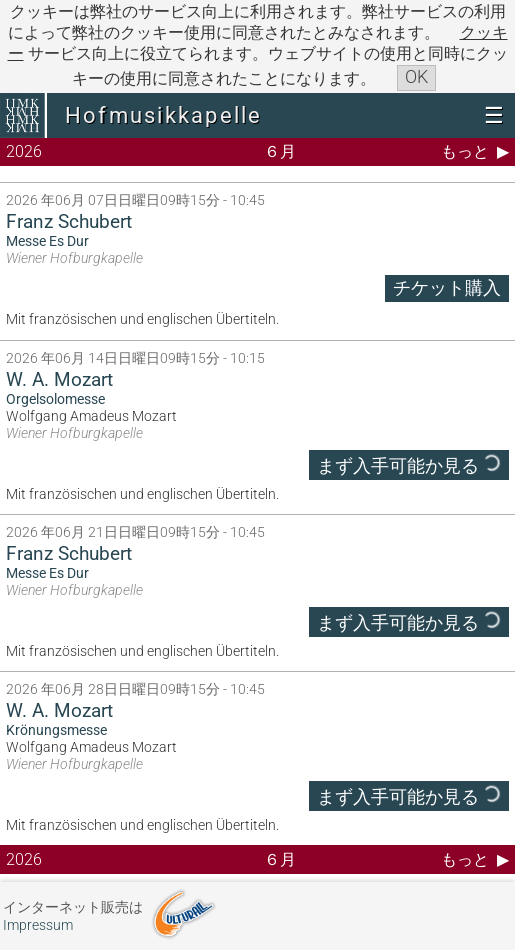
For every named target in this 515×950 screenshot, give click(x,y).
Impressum (38, 925)
